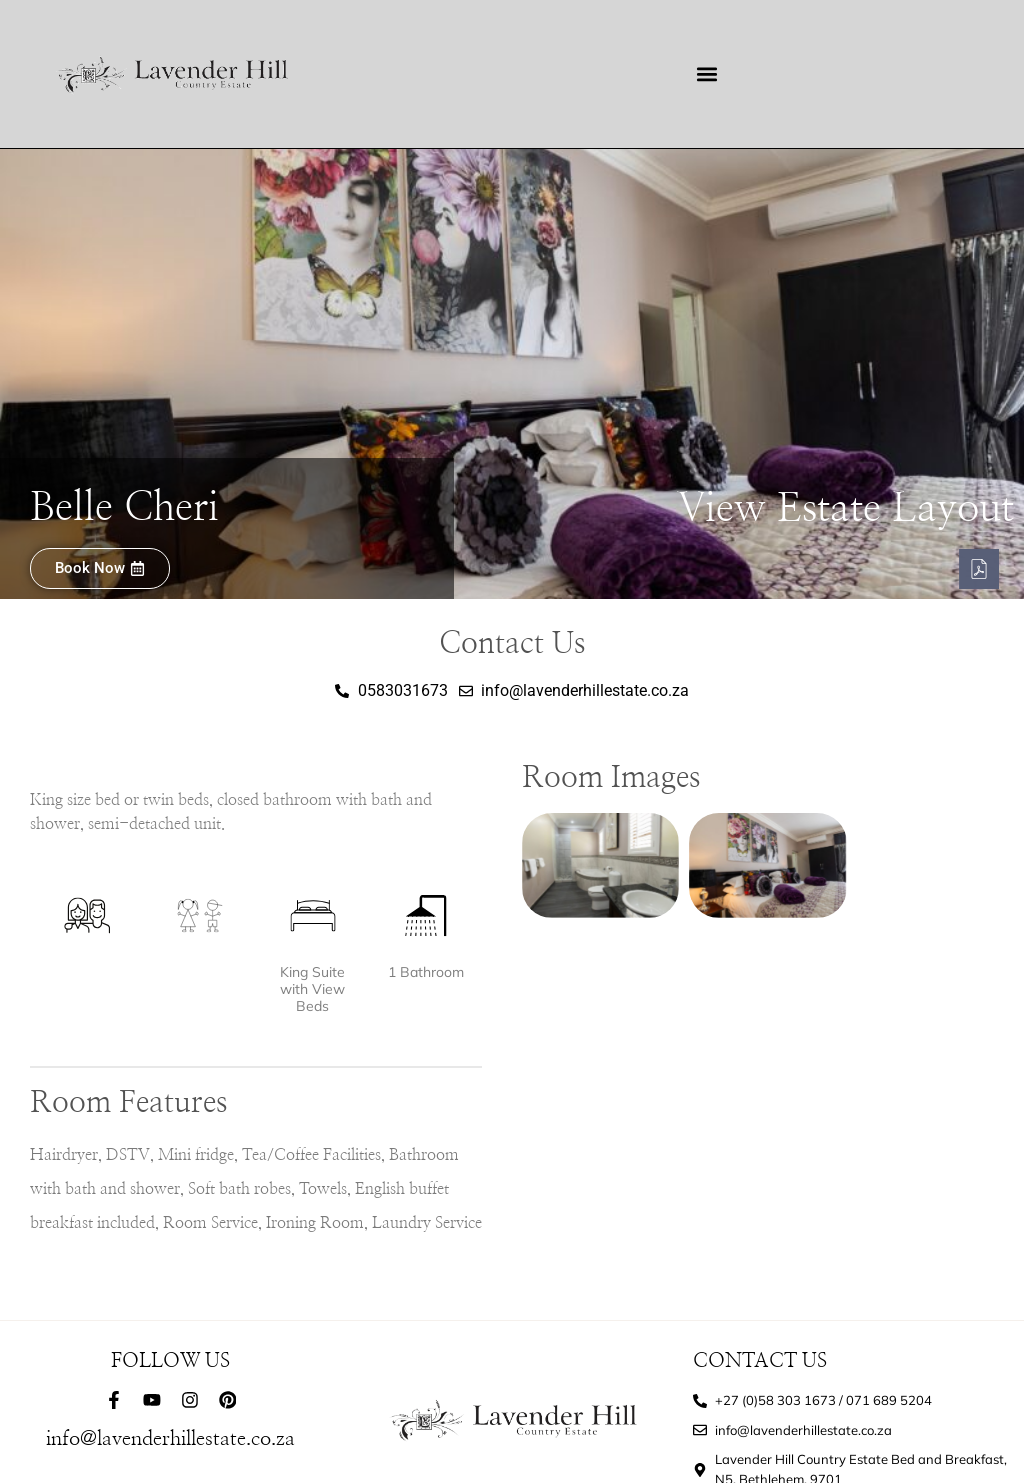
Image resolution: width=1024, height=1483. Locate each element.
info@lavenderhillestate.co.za (170, 1439)
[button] (706, 74)
